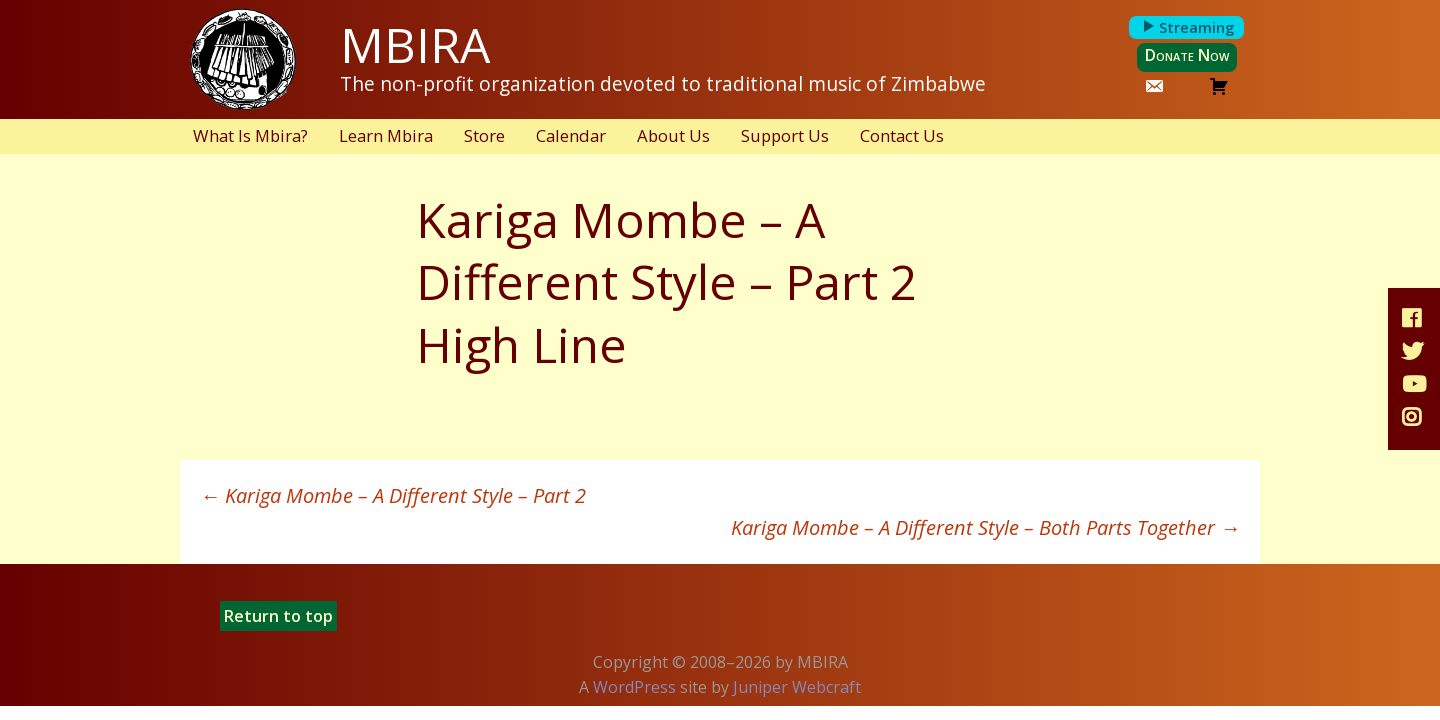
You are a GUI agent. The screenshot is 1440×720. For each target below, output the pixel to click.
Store (484, 135)
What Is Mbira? (250, 135)
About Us (673, 135)
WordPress (634, 687)
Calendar (571, 135)
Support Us (785, 135)
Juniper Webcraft (797, 687)
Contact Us (902, 135)
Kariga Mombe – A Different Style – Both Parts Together (985, 527)
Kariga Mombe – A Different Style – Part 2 (393, 495)
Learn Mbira (386, 135)
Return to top (278, 616)
